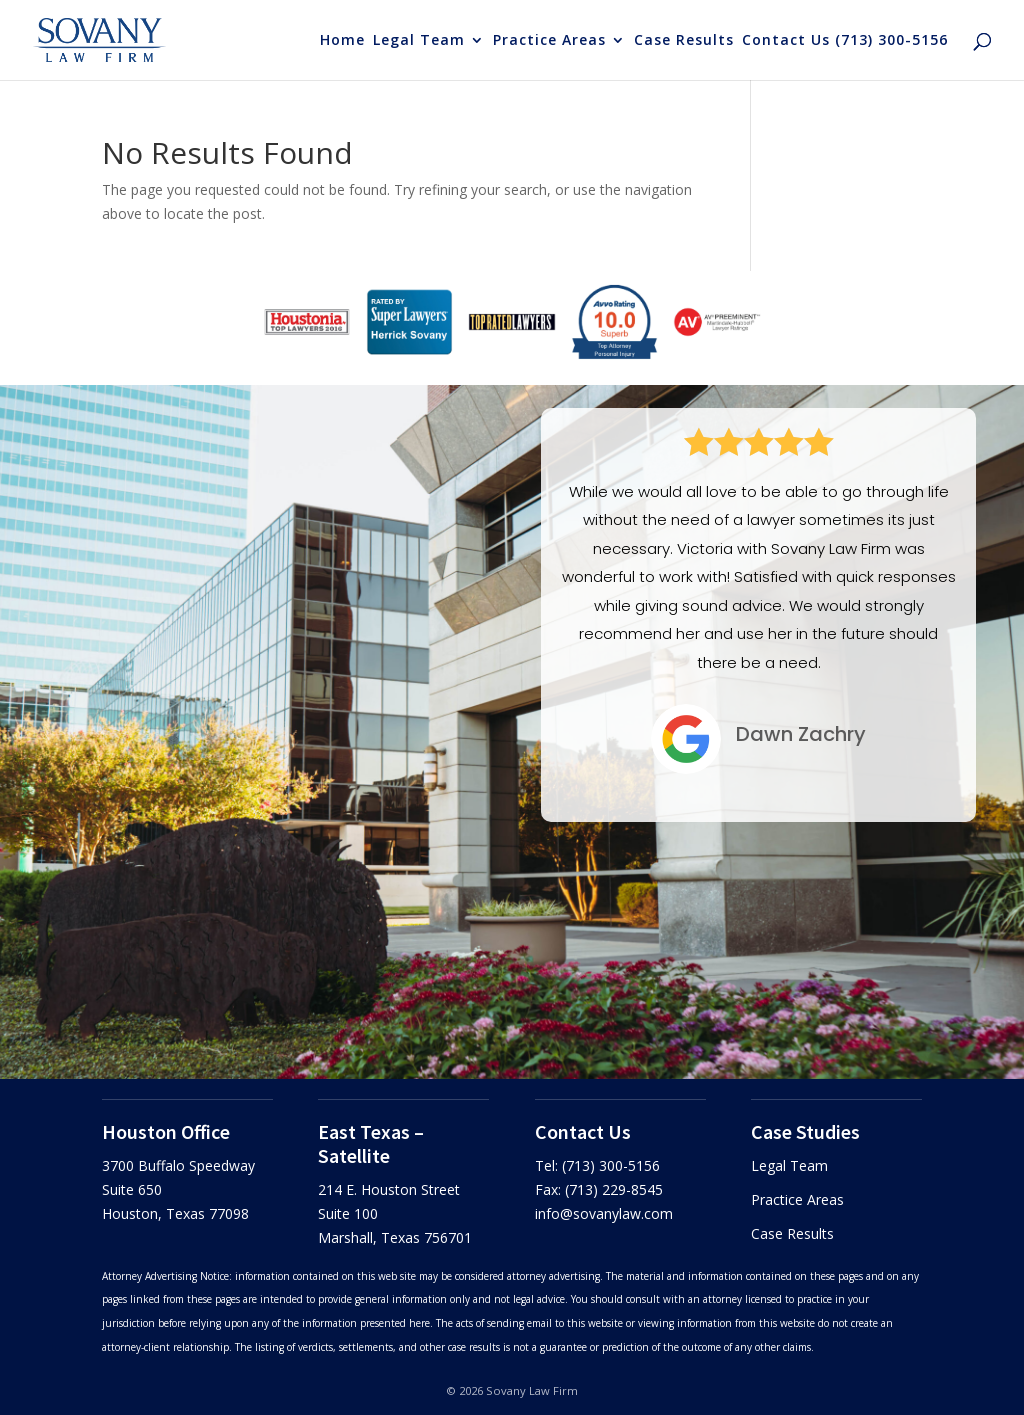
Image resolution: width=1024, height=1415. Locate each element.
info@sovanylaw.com (604, 1213)
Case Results (684, 41)
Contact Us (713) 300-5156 (845, 41)
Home (342, 41)
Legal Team (419, 41)
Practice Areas (549, 41)
